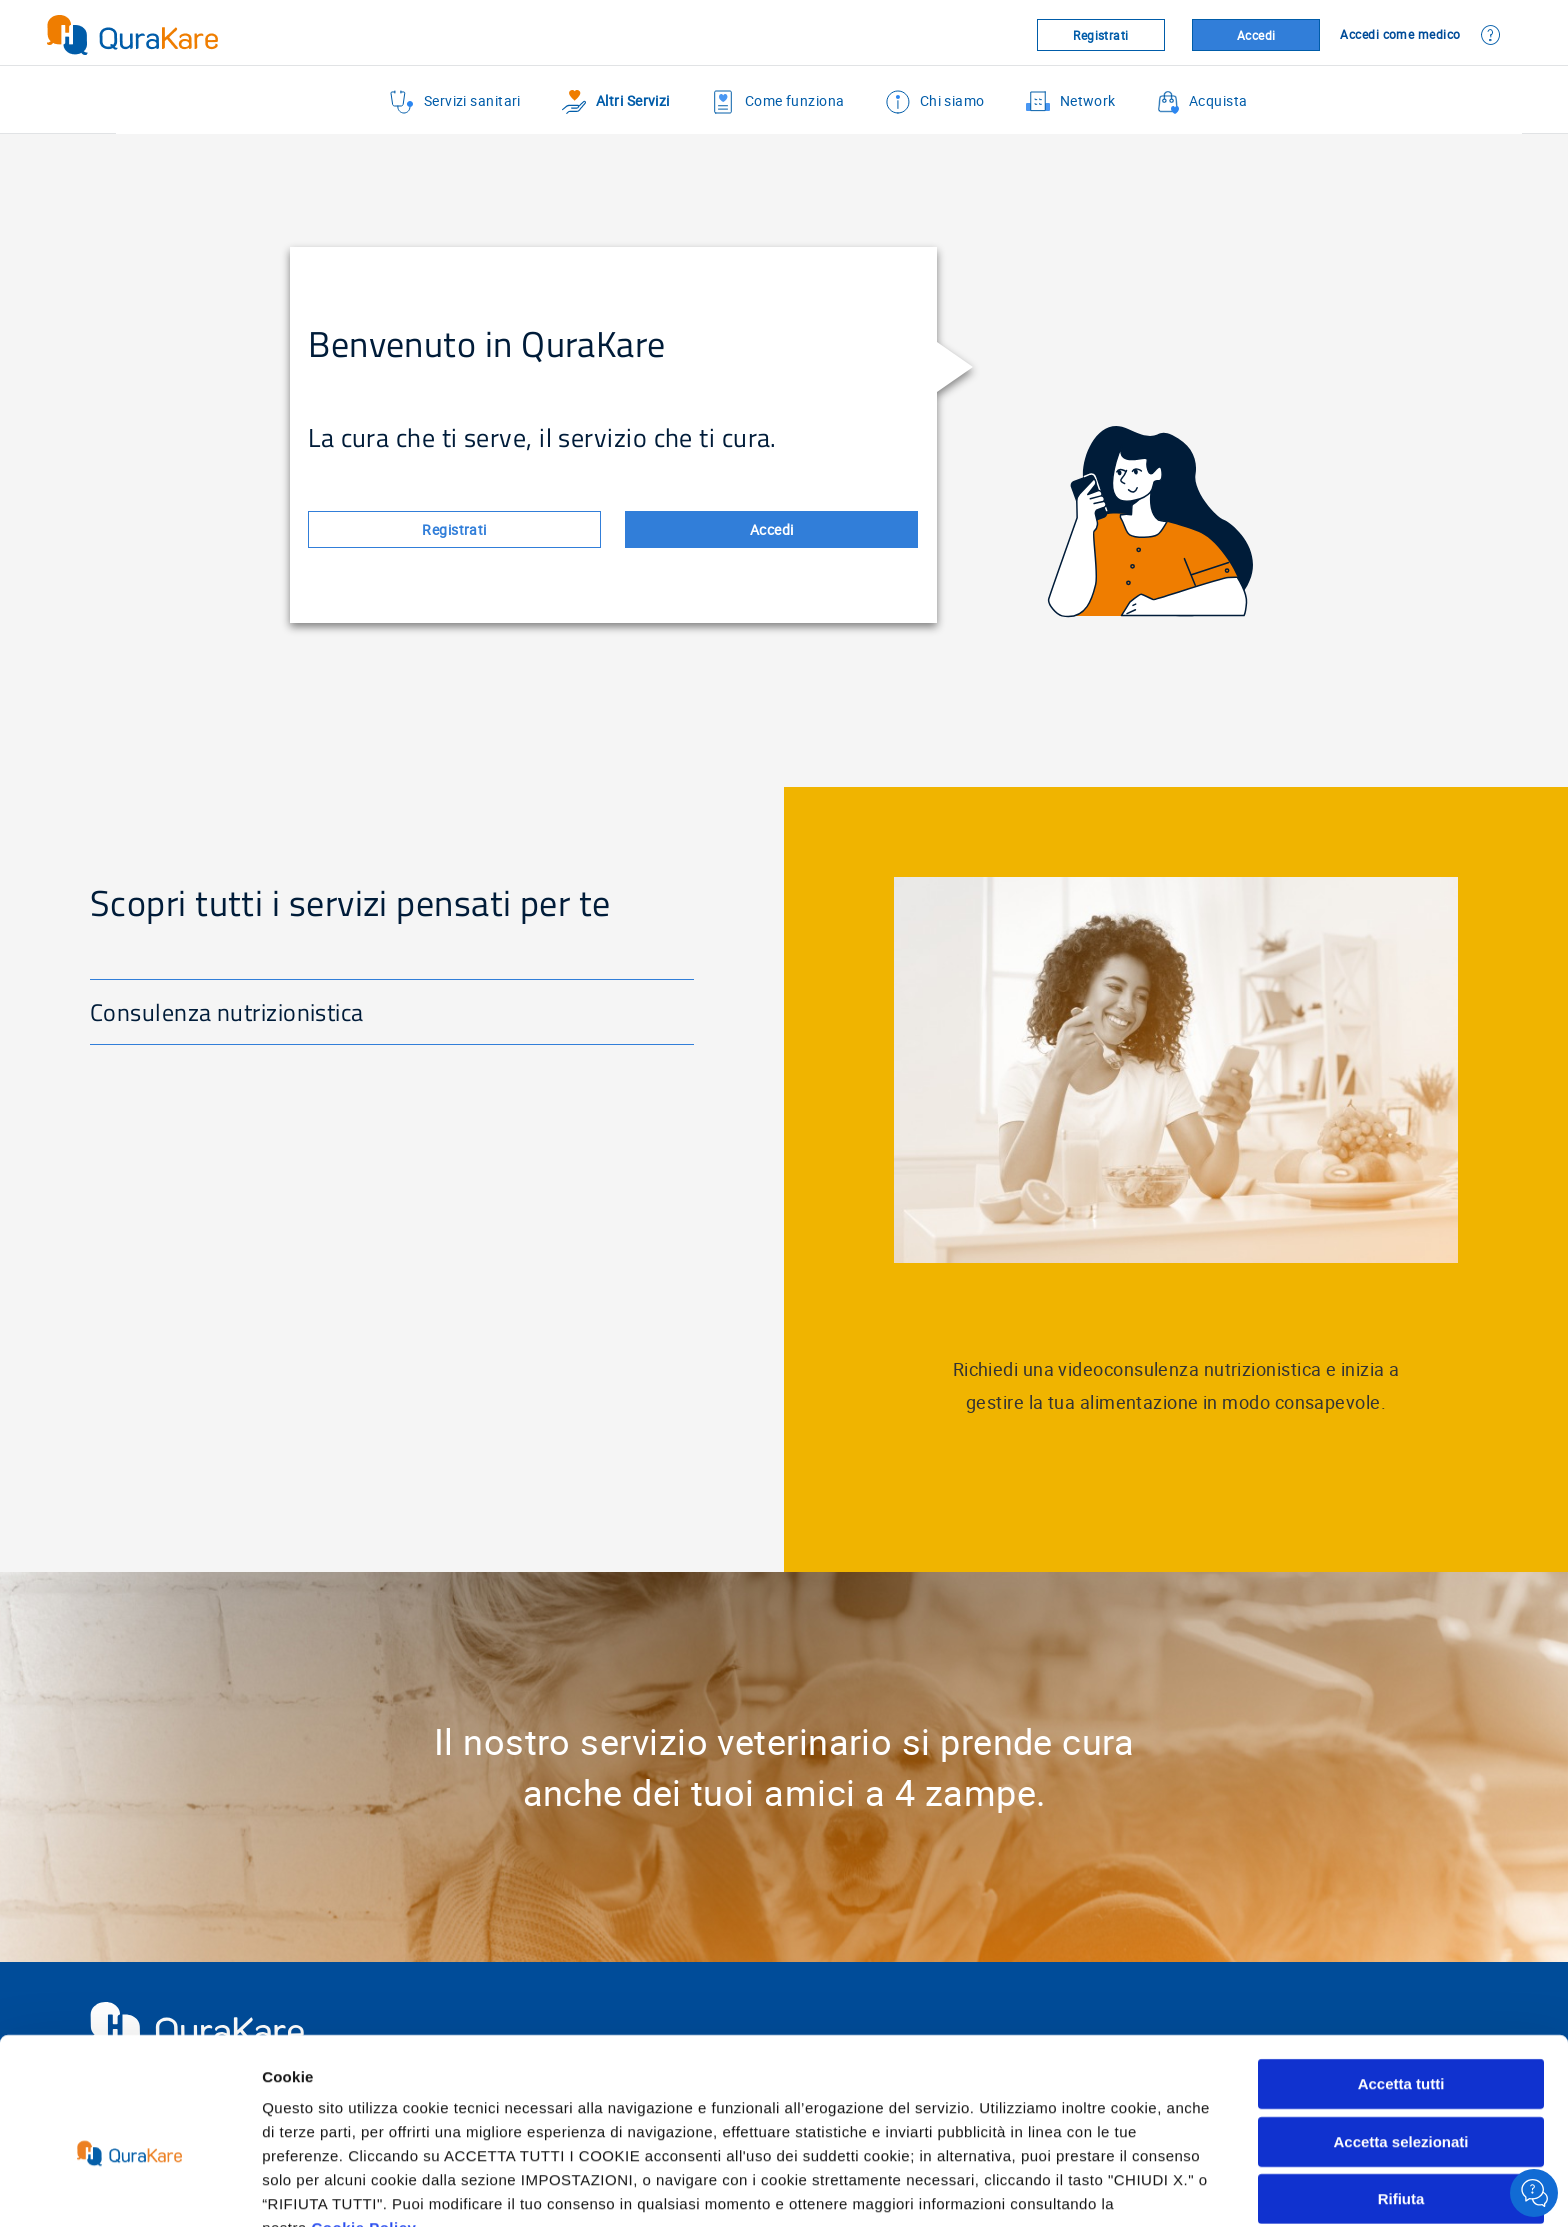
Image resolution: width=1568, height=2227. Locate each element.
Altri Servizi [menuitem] (616, 102)
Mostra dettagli (1052, 2187)
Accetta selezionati (1400, 2036)
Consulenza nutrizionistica (227, 1012)
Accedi (1256, 35)
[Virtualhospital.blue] (235, 35)
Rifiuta (1401, 2093)
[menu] (819, 102)
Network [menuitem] (1071, 102)
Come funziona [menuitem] (778, 102)
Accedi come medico (1400, 34)
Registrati (1101, 35)
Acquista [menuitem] (1202, 102)
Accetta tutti (1401, 1978)
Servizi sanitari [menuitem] (455, 102)
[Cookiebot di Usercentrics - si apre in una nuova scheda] (129, 2188)
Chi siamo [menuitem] (935, 102)
